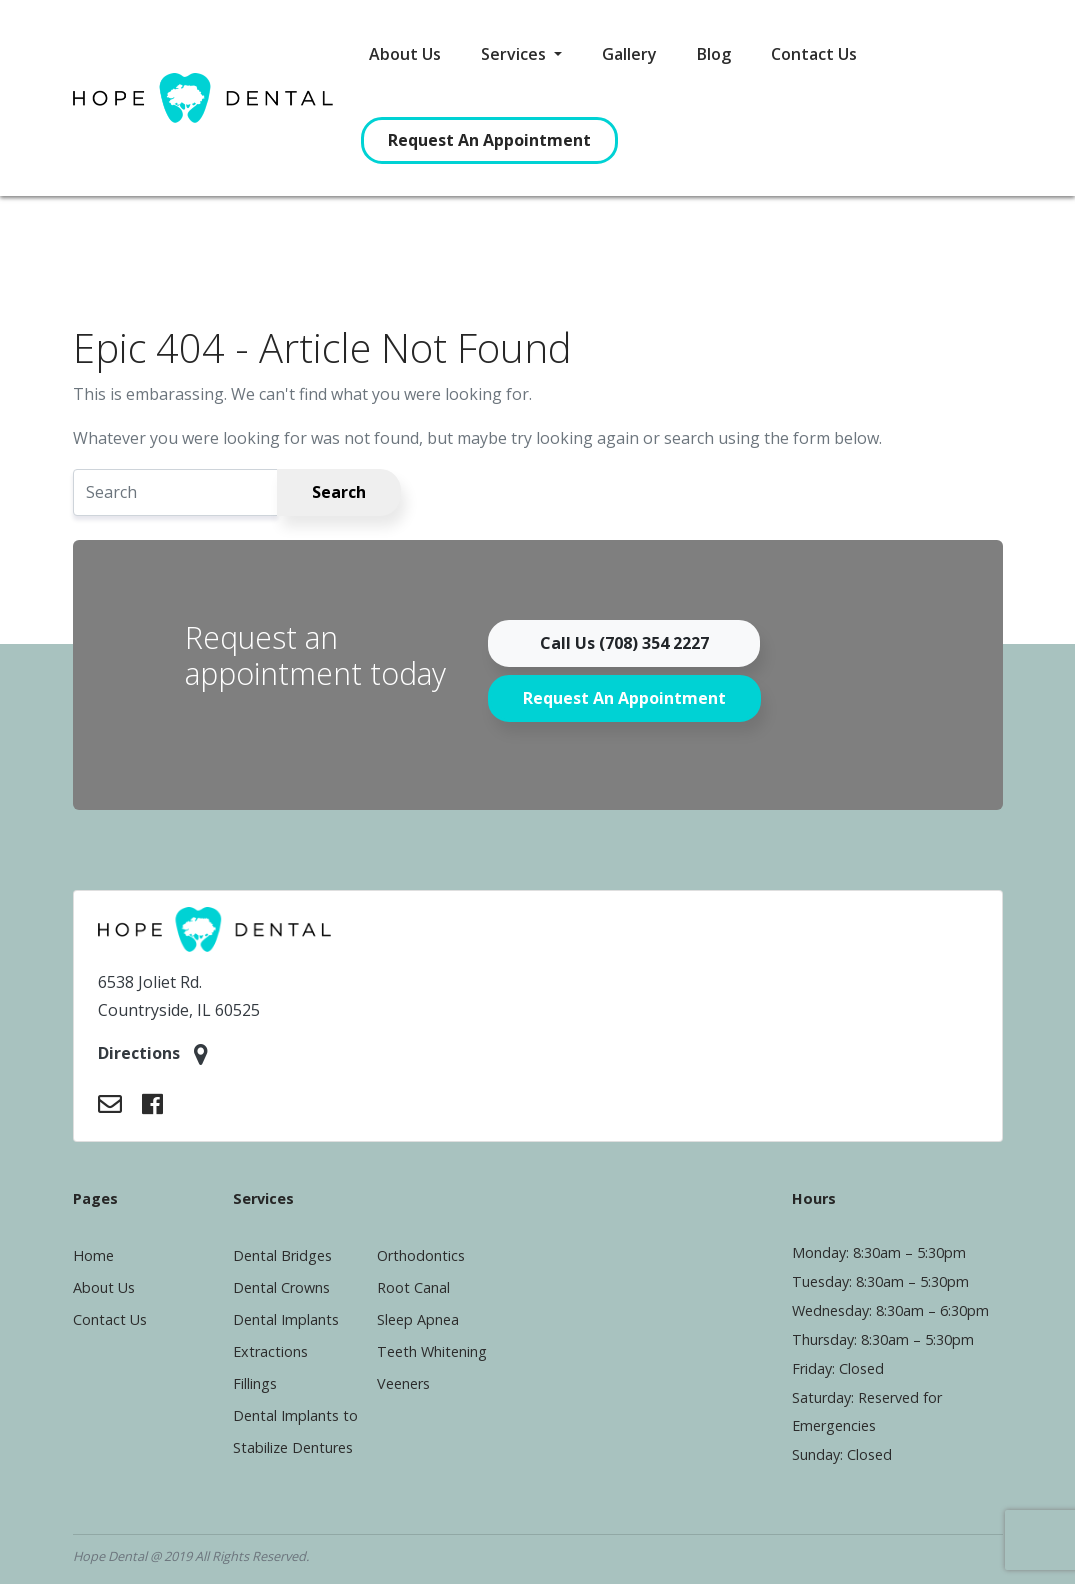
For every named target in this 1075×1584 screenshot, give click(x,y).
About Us (405, 54)
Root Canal (413, 1287)
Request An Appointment (489, 140)
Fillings (255, 1383)
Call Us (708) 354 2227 (624, 643)
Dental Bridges (282, 1255)
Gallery (629, 54)
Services (515, 54)
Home (93, 1255)
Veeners (403, 1383)
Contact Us (814, 54)
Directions (153, 1054)
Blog (714, 54)
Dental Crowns (281, 1287)
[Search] (175, 492)
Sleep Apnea (418, 1319)
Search (339, 492)
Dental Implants (286, 1319)
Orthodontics (421, 1255)
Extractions (270, 1351)
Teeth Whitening (432, 1351)
